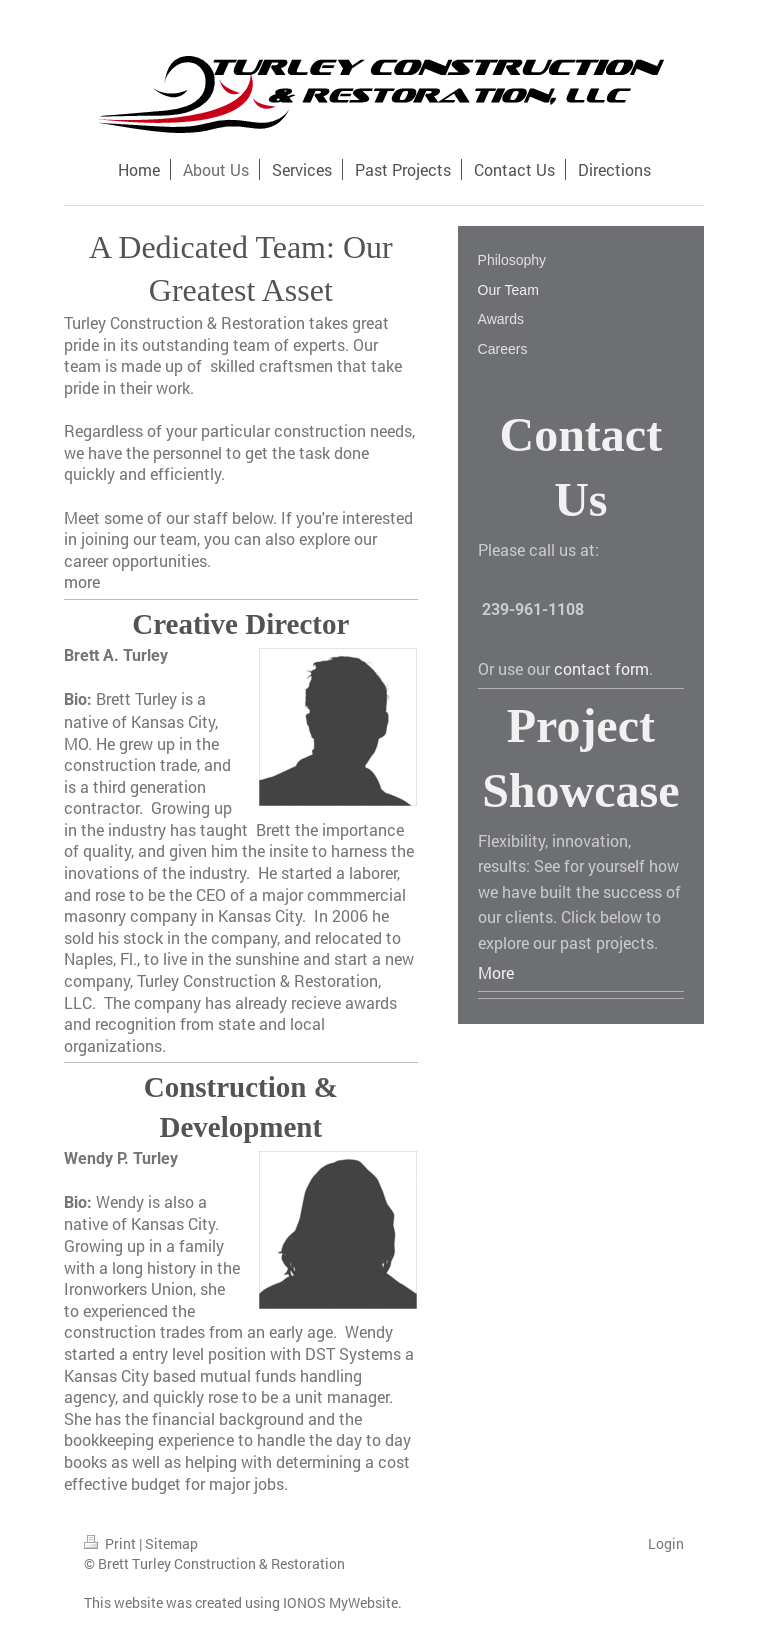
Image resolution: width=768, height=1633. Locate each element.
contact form (601, 668)
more (82, 581)
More (496, 972)
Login (666, 1543)
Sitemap (171, 1543)
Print (111, 1543)
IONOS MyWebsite (340, 1602)
